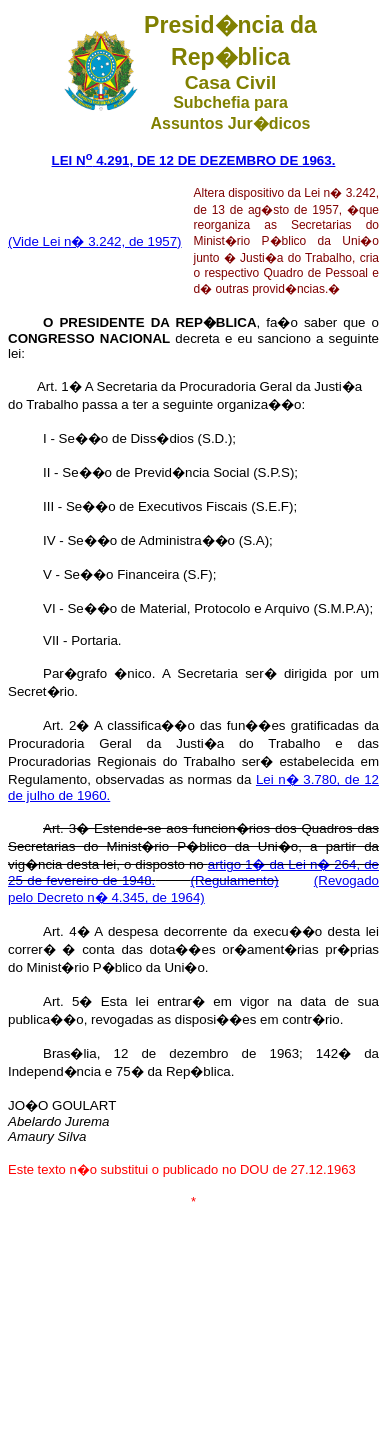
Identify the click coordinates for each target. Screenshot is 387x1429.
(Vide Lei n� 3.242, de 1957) (95, 241)
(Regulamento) (234, 880)
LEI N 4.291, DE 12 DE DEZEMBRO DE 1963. (194, 160)
